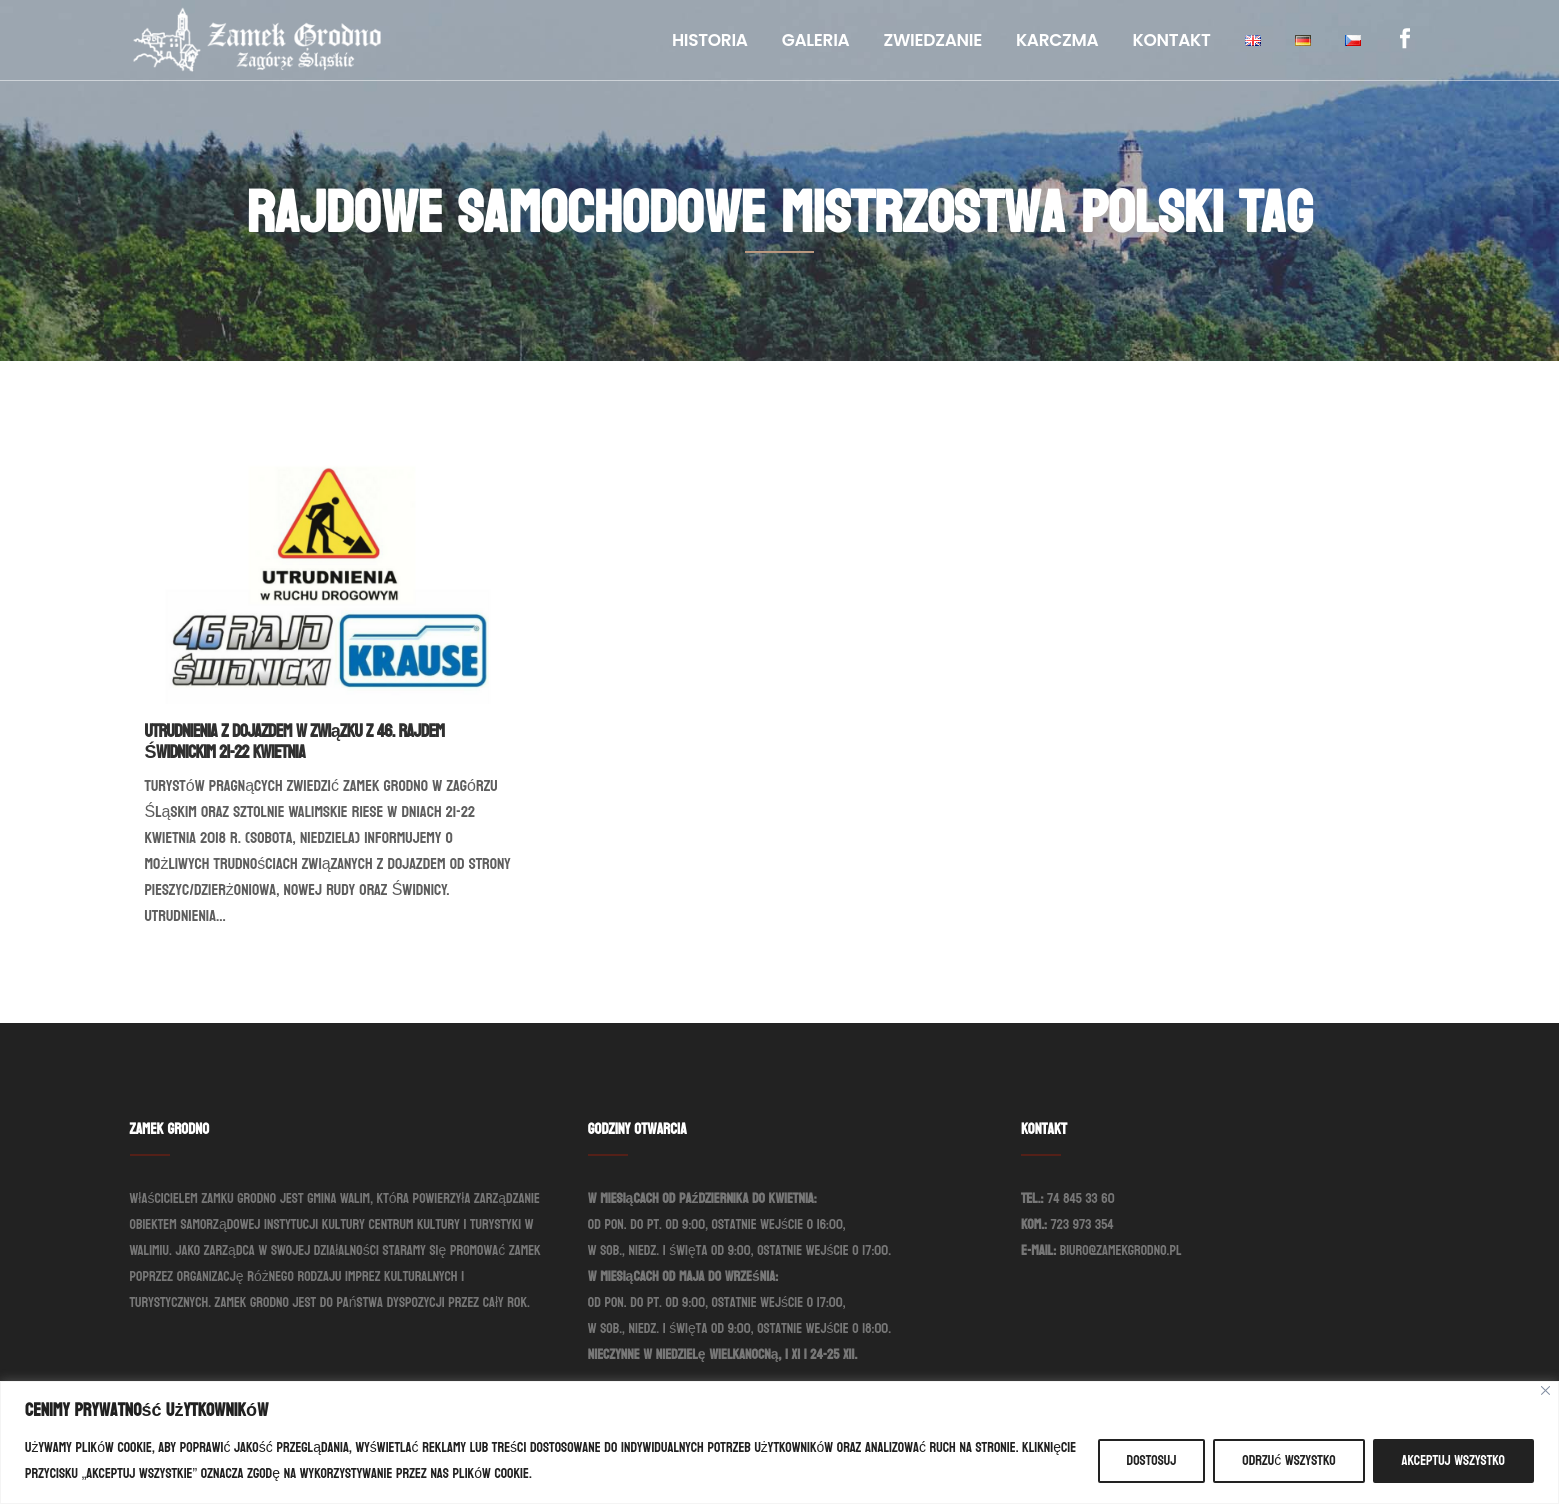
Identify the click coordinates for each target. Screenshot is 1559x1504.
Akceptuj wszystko (1453, 1460)
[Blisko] (1545, 1390)
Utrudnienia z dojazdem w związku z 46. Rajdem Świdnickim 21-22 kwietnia (295, 742)
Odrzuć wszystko (1288, 1460)
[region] (779, 1442)
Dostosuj (1152, 1460)
